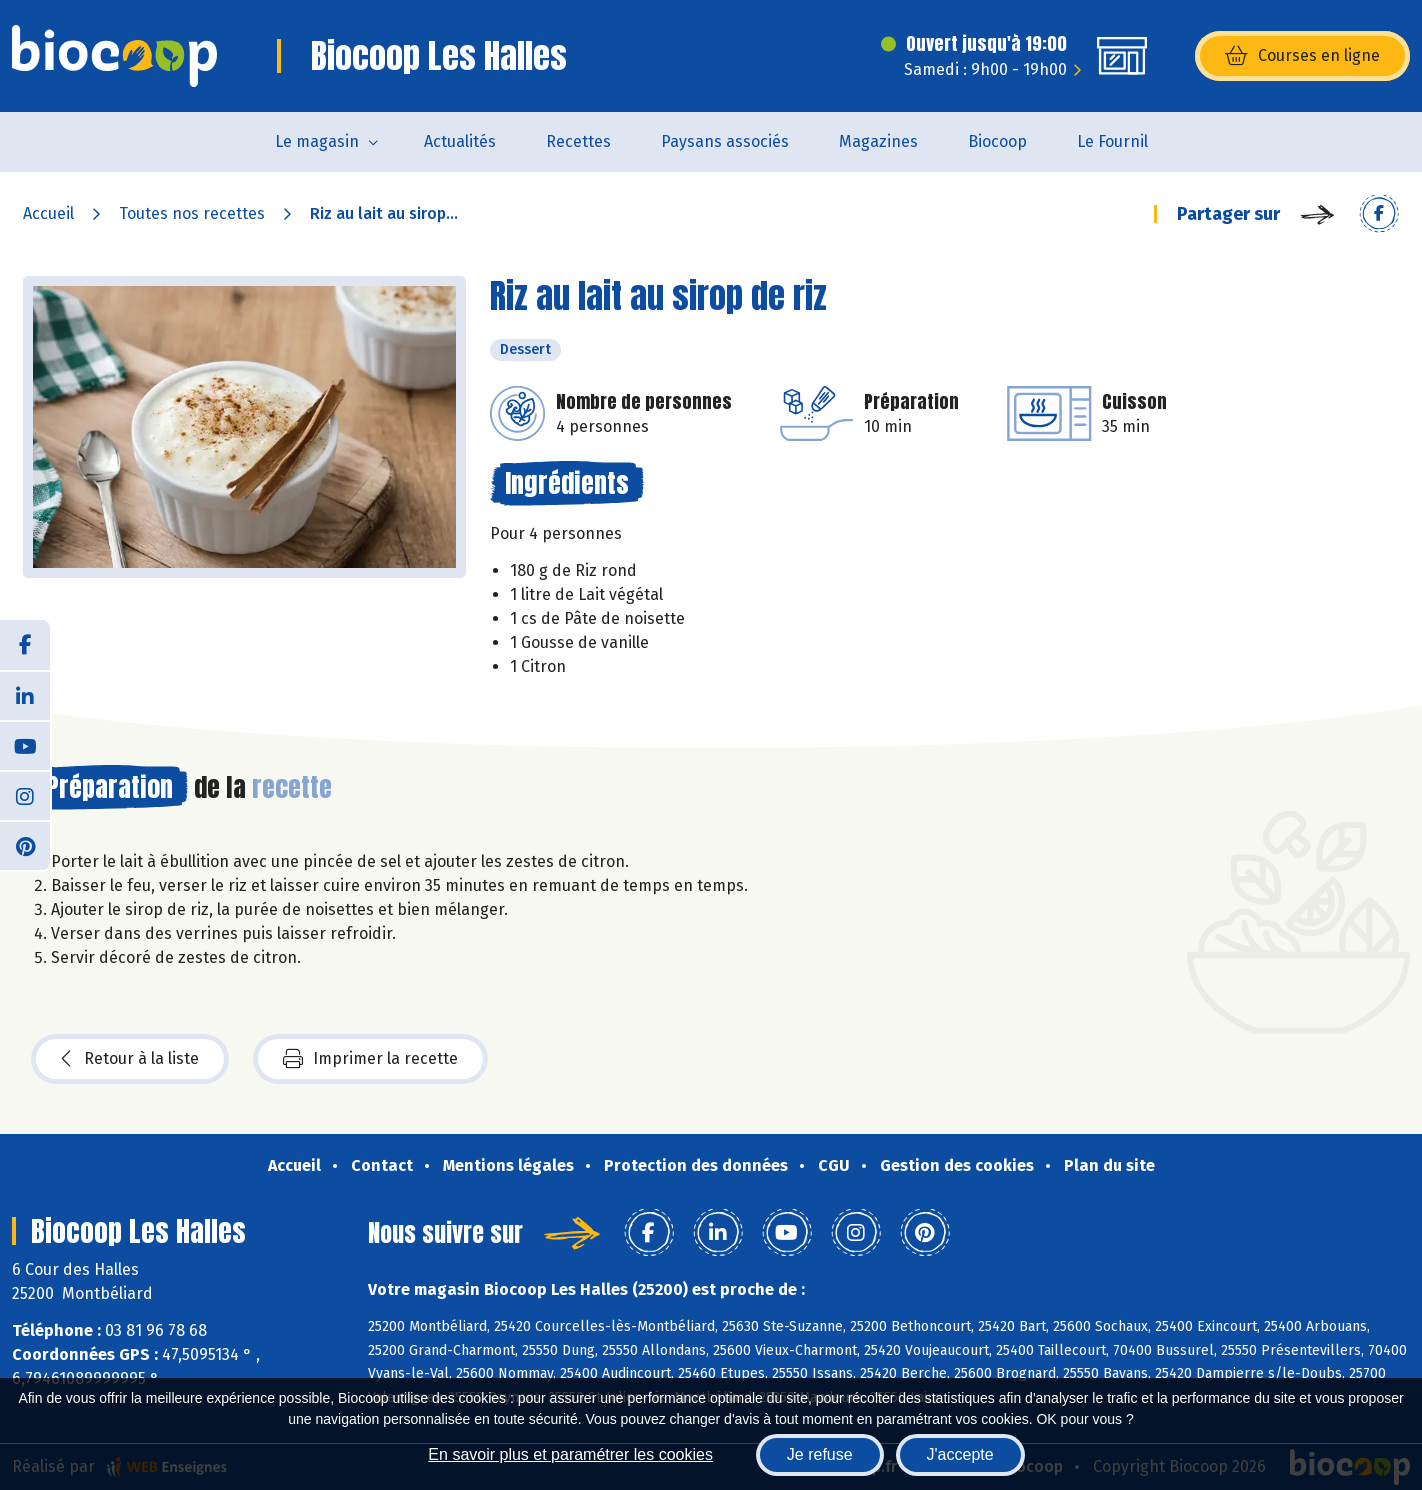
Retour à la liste (130, 1059)
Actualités (460, 141)
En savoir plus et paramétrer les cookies (570, 1454)
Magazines (878, 141)
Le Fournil (1112, 141)
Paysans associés (725, 141)
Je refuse (820, 1454)
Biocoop (997, 141)
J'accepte (960, 1454)
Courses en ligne (1302, 56)
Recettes (578, 141)
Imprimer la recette (370, 1059)
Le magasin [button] (317, 141)
